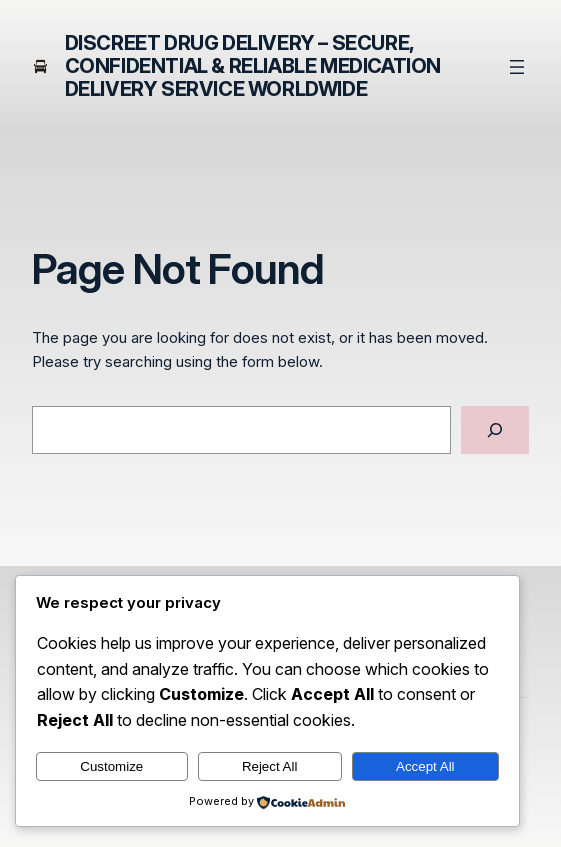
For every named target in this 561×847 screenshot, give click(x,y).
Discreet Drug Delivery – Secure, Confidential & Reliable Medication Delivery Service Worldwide (253, 66)
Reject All (270, 766)
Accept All (425, 766)
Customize (111, 766)
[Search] (495, 430)
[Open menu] (517, 67)
